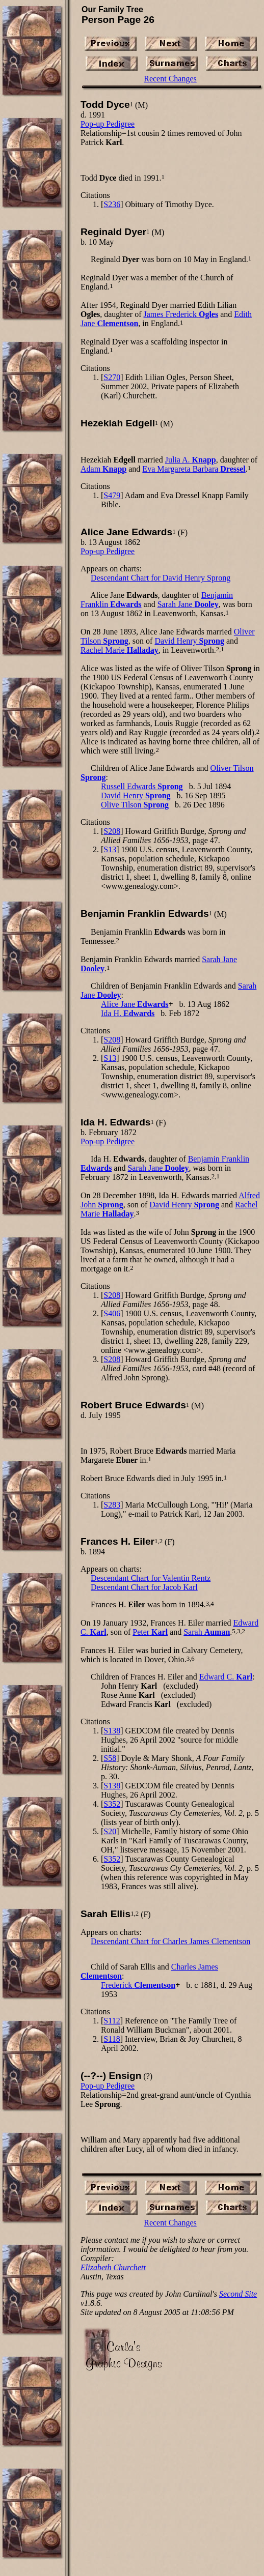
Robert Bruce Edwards (133, 1405)
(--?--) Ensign (111, 2075)
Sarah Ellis (105, 1913)
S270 (111, 377)
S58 (109, 1758)
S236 (111, 204)
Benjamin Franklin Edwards (145, 913)
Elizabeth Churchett (113, 2267)
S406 (111, 1313)
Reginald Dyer (113, 231)
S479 (111, 495)
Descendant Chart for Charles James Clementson (170, 1941)
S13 (109, 849)
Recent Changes (170, 78)
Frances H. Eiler (117, 1541)
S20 (109, 1831)
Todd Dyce (105, 104)
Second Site (238, 2294)
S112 (111, 2020)
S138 (111, 1730)
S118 (111, 2039)
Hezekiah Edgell (118, 423)
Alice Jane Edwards (126, 532)
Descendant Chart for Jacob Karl (144, 1587)
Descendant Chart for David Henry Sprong (160, 577)
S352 (111, 1804)
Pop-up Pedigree (108, 124)
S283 (111, 1504)
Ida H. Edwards (116, 1122)
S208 (111, 831)
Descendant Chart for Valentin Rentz (150, 1578)
